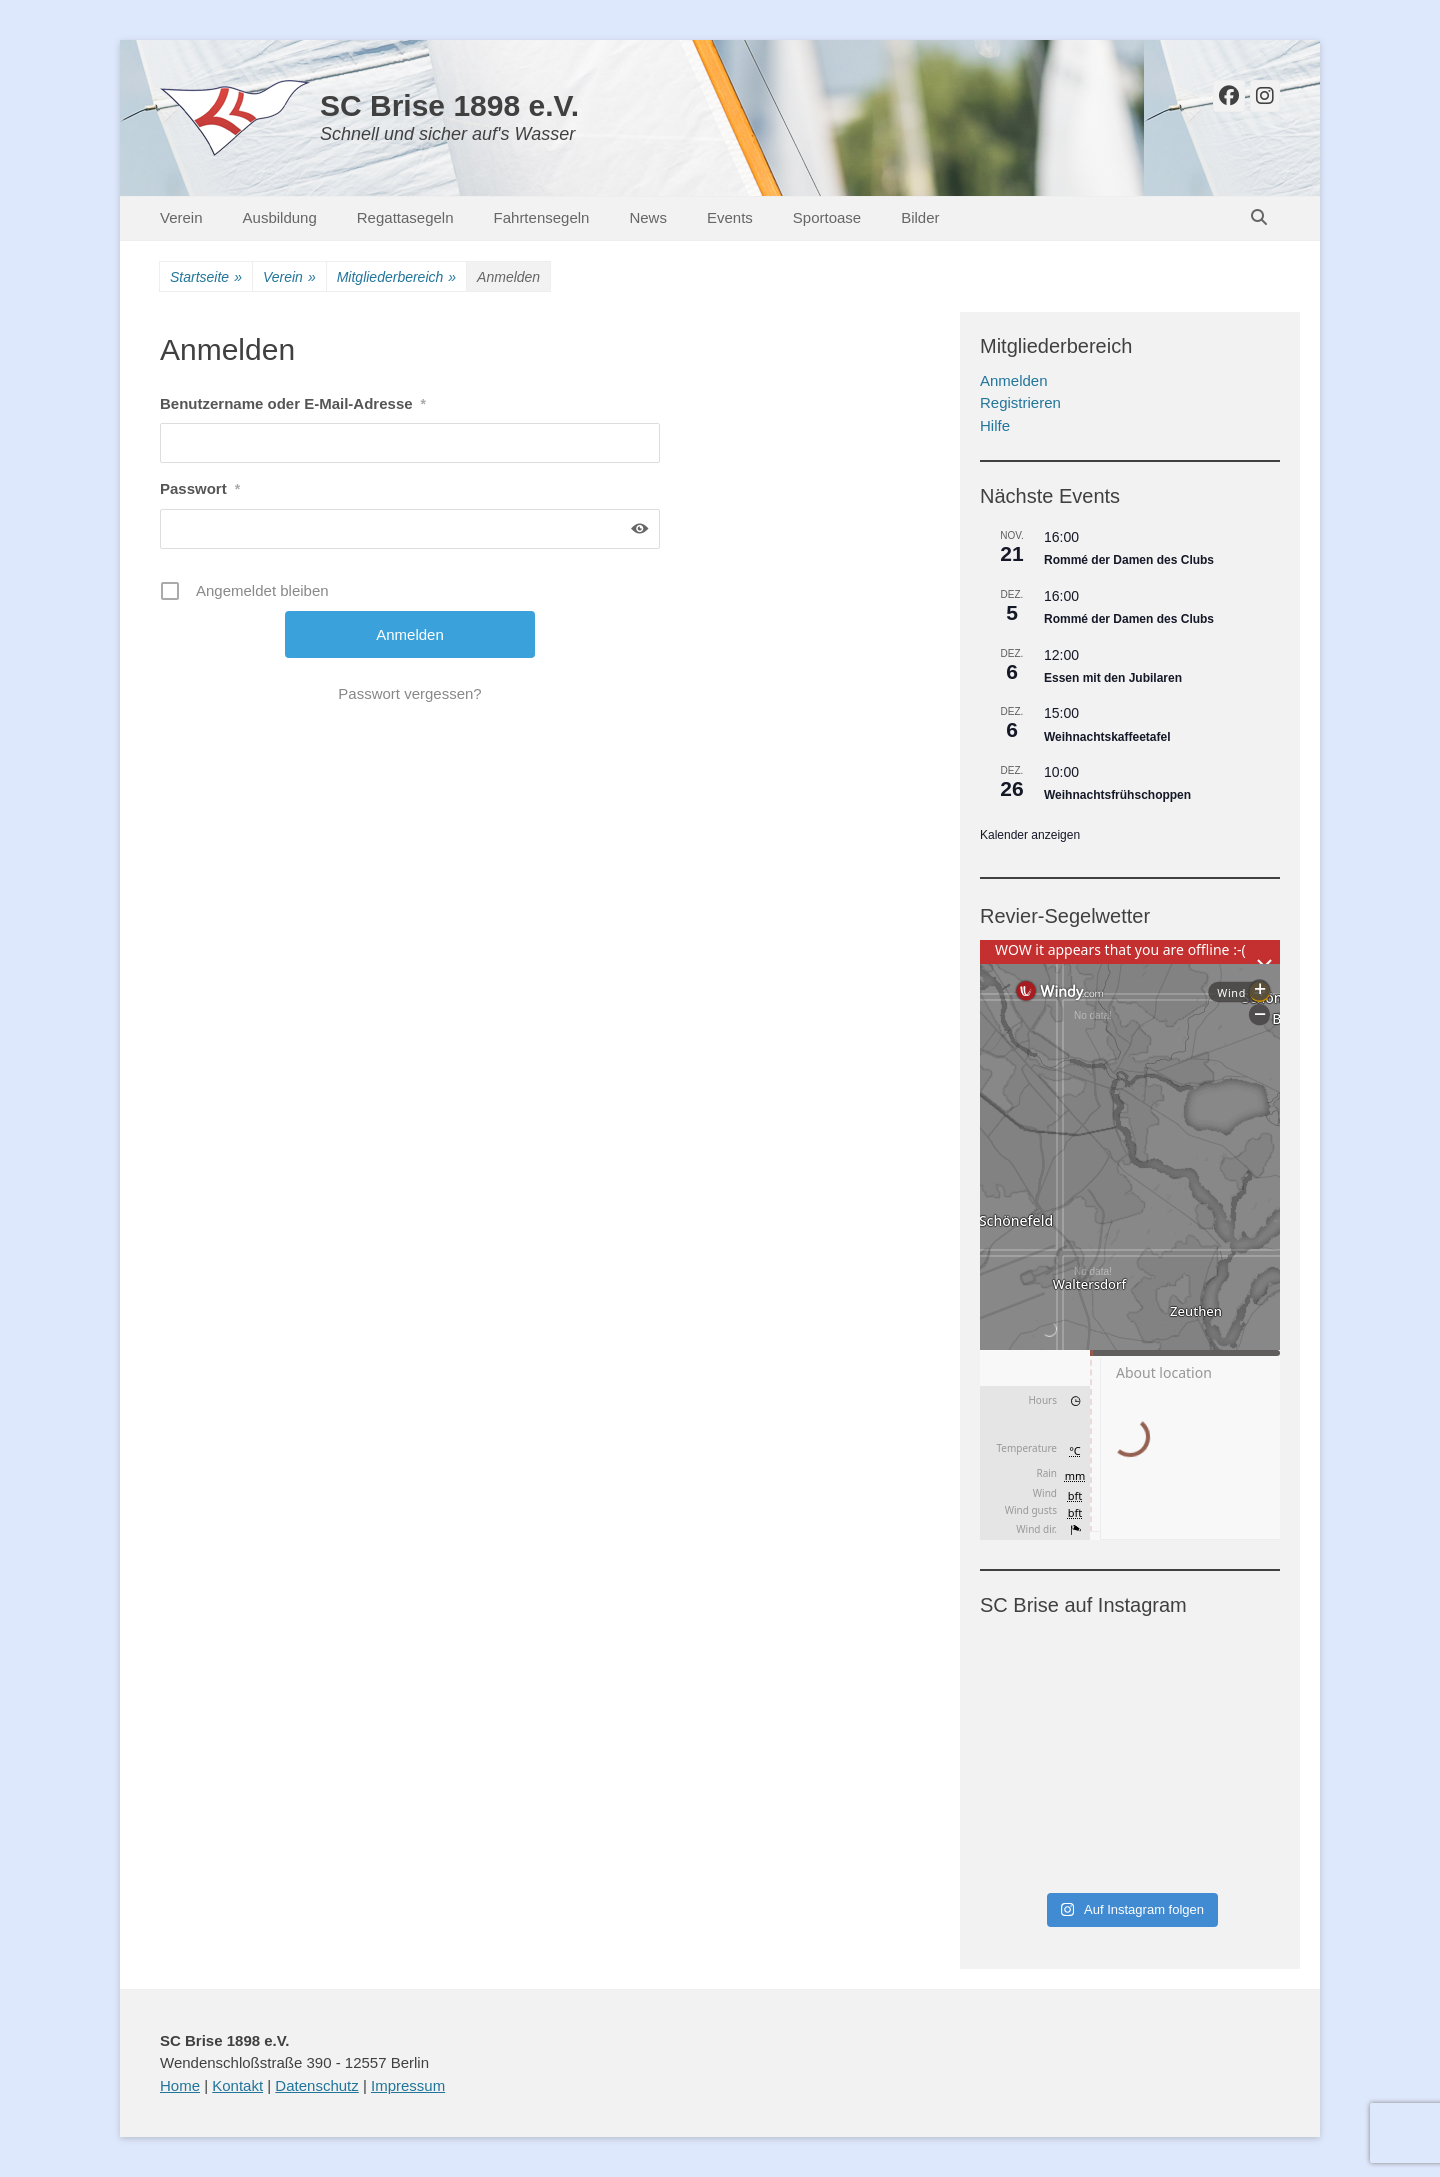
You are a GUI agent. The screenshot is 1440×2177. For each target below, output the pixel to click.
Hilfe (995, 425)
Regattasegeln (405, 217)
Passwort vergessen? (409, 693)
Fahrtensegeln (542, 217)
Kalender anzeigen (1030, 835)
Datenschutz (316, 2085)
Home (180, 2085)
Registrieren (1020, 402)
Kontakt (237, 2085)
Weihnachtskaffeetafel (1107, 737)
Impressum (408, 2085)
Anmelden (1014, 380)
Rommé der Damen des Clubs (1129, 560)
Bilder (920, 217)
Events (730, 217)
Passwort (200, 488)
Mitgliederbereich (396, 277)
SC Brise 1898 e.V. (449, 105)
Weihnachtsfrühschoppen (1117, 795)
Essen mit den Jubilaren (1113, 678)
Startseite (206, 277)
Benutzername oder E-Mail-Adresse (293, 403)
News (648, 217)
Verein (181, 217)
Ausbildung (280, 217)
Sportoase (827, 217)
